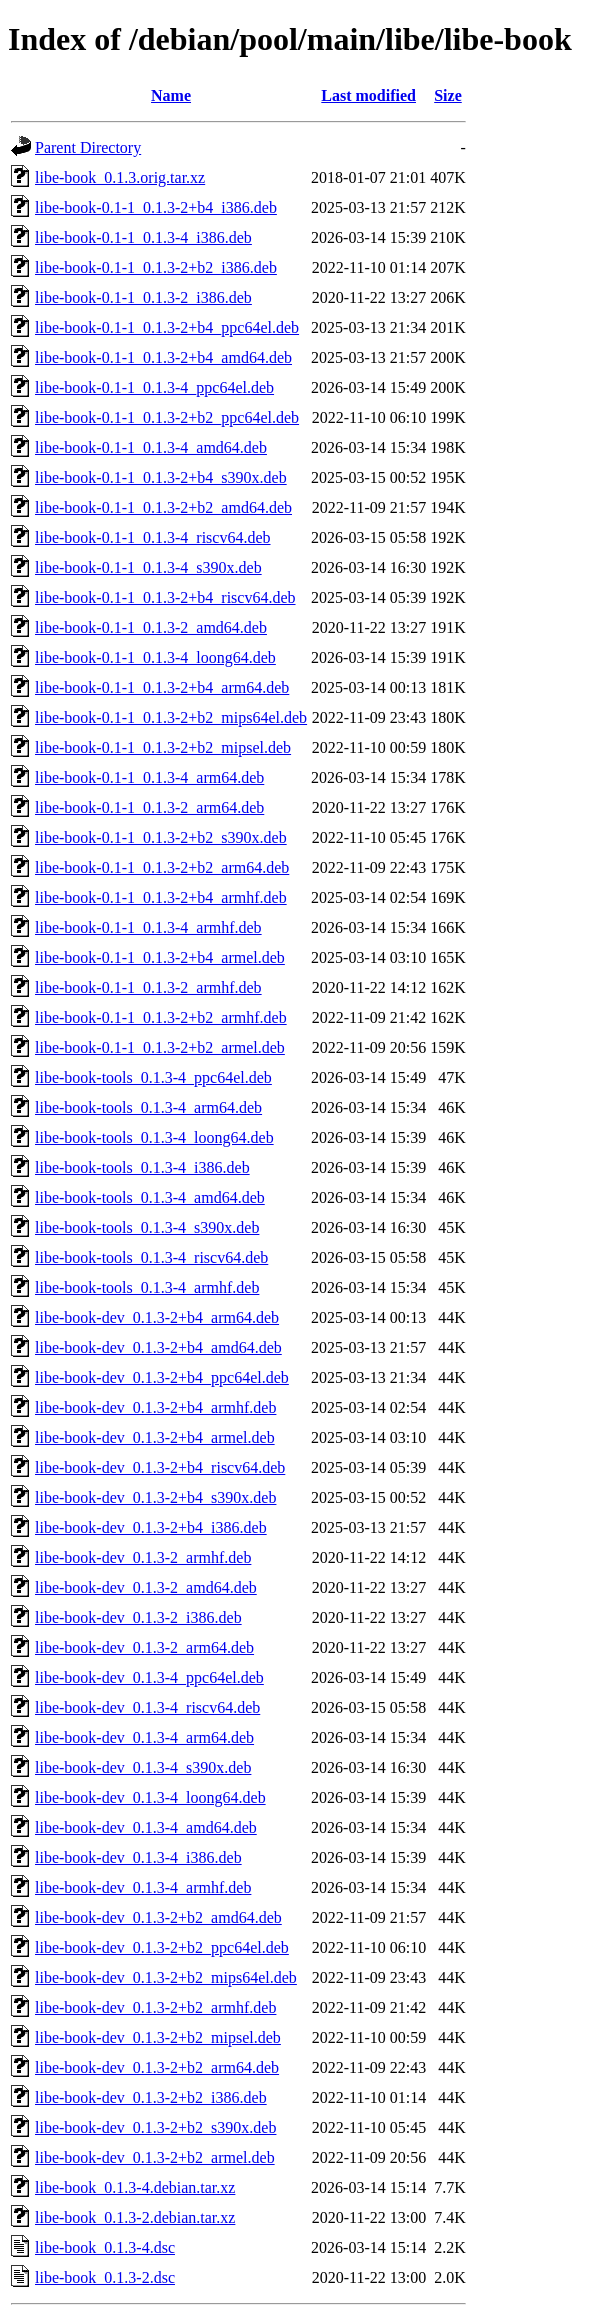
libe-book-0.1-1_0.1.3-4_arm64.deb (149, 777)
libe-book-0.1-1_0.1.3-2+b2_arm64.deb (162, 867)
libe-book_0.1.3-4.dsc (105, 2247)
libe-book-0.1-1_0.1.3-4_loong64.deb (155, 657)
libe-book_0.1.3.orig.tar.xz (120, 177)
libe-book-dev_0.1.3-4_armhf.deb (143, 1887)
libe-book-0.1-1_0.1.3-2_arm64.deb (149, 807)
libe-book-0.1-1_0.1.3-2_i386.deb (143, 297)
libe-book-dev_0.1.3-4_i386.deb (138, 1857)
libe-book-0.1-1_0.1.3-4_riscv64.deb (153, 537)
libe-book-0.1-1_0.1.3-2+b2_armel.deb (160, 1047)
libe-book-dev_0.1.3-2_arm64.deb (144, 1647)
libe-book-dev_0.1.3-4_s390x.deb (143, 1767)
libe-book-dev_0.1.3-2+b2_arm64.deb (157, 2067)
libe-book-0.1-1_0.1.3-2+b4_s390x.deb (161, 477)
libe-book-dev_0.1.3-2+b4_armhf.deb (155, 1407)
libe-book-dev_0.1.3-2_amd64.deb (146, 1587)
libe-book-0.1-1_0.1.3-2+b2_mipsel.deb (163, 747)
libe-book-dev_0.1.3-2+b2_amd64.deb (158, 1917)
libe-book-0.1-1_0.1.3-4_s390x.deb (148, 567)
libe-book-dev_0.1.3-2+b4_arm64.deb (157, 1317)
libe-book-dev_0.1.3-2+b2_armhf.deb (155, 2007)
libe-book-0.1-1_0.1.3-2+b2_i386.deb (156, 267)
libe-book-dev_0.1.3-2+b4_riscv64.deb (160, 1467)
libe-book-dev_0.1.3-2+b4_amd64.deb (158, 1347)
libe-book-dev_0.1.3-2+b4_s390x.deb (155, 1497)
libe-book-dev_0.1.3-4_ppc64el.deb (149, 1677)
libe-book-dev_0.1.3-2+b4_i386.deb (151, 1527)
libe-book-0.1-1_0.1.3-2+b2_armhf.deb (161, 1017)
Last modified (368, 95)
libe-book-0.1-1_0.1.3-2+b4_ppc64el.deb (167, 327)
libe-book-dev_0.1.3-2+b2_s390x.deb (155, 2127)
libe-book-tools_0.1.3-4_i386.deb (142, 1167)
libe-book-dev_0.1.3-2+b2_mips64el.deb (166, 1977)
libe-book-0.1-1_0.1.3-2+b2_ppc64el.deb (167, 417)
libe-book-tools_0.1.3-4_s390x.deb (147, 1227)
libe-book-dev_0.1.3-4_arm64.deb (144, 1737)
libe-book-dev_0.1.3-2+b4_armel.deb (155, 1437)
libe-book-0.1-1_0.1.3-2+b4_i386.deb (156, 207)
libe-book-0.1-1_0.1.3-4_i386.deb (143, 237)
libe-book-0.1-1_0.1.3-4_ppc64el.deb (154, 387)
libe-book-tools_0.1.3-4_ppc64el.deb (153, 1077)
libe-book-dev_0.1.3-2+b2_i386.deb (151, 2097)
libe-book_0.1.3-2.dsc (105, 2277)
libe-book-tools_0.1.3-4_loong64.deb (154, 1137)
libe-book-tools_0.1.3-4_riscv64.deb (151, 1257)
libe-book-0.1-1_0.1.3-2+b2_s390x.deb (161, 837)
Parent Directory (88, 147)
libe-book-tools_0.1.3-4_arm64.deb (148, 1107)
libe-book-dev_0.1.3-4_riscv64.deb (147, 1707)
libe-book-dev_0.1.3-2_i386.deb (138, 1617)
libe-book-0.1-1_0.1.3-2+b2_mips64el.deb (171, 717)
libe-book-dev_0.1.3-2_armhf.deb (143, 1557)
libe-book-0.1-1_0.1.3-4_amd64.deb (151, 447)
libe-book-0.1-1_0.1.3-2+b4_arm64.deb (162, 687)
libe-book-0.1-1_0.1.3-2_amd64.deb (151, 627)
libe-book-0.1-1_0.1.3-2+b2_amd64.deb (163, 507)
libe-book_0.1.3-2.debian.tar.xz (135, 2217)
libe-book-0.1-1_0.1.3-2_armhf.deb (148, 987)
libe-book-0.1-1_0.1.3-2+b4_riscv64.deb (165, 597)
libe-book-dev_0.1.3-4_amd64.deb (146, 1827)
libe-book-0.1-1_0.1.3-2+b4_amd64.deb (163, 357)
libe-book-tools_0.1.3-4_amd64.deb (150, 1197)
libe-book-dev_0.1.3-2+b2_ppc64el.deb (162, 1947)
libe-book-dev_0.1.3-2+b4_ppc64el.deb (162, 1377)
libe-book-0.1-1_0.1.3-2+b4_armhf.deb (161, 897)
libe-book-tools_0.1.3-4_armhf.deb (147, 1287)
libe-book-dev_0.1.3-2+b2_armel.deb (155, 2157)
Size (448, 95)
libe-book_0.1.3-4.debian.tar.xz (135, 2187)
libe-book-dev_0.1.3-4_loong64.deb (150, 1797)
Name (171, 95)
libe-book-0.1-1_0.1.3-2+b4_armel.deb (160, 957)
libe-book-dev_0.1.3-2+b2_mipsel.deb (158, 2037)
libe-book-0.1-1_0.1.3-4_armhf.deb (148, 927)
